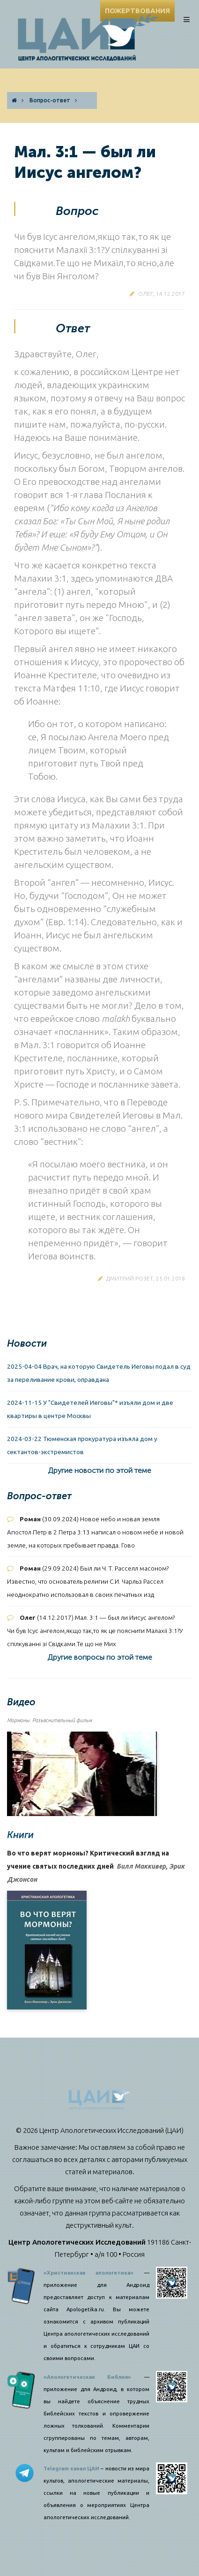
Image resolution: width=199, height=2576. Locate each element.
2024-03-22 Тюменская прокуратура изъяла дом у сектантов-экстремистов (82, 1445)
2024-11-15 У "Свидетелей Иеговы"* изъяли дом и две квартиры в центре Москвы (90, 1409)
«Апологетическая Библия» (88, 2377)
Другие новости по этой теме (99, 1470)
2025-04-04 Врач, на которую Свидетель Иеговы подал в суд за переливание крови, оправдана (99, 1373)
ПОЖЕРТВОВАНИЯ (137, 11)
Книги (20, 1834)
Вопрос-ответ (49, 100)
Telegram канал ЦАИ (71, 2468)
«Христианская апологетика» (89, 2273)
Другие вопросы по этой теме (99, 1657)
